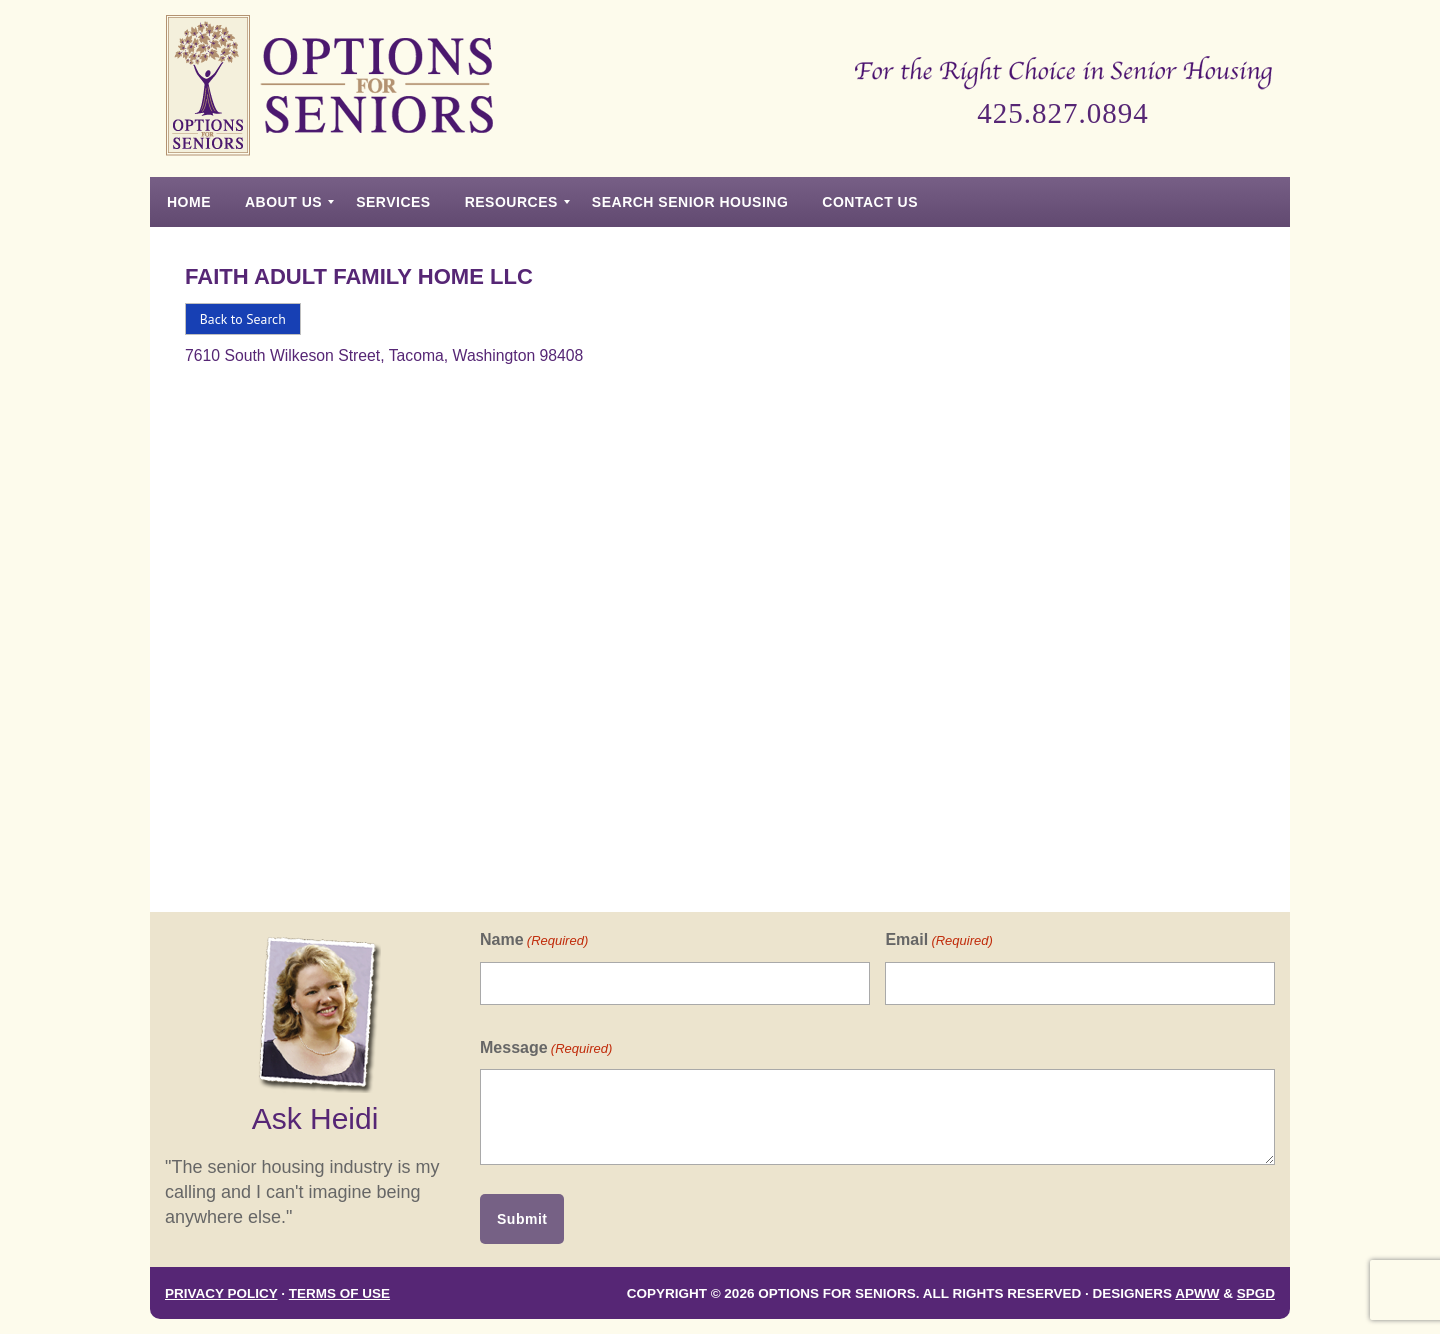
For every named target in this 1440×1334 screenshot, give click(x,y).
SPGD (1256, 1293)
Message (546, 1048)
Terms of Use (339, 1293)
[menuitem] (189, 202)
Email (938, 940)
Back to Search (243, 319)
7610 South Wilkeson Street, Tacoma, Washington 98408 (384, 355)
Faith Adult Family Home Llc (359, 276)
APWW (1197, 1293)
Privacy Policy (221, 1293)
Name (534, 940)
